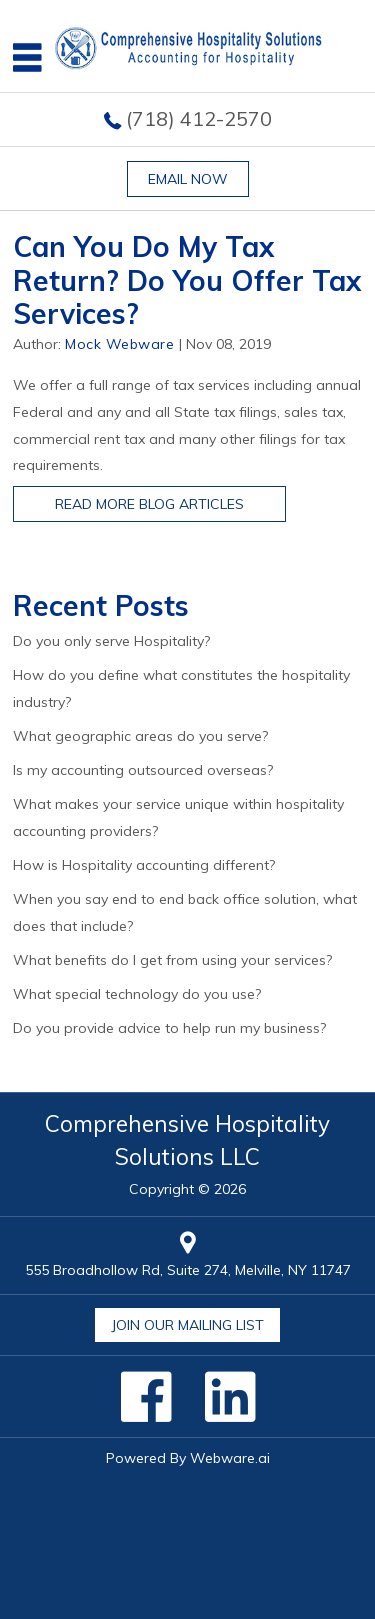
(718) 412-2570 (199, 118)
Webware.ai (230, 1458)
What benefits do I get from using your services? (172, 960)
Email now (188, 179)
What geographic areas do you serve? (140, 736)
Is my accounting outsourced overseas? (143, 770)
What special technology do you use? (137, 994)
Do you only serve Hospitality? (111, 641)
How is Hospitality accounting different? (144, 865)
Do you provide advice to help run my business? (169, 1028)
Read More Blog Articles (149, 504)
